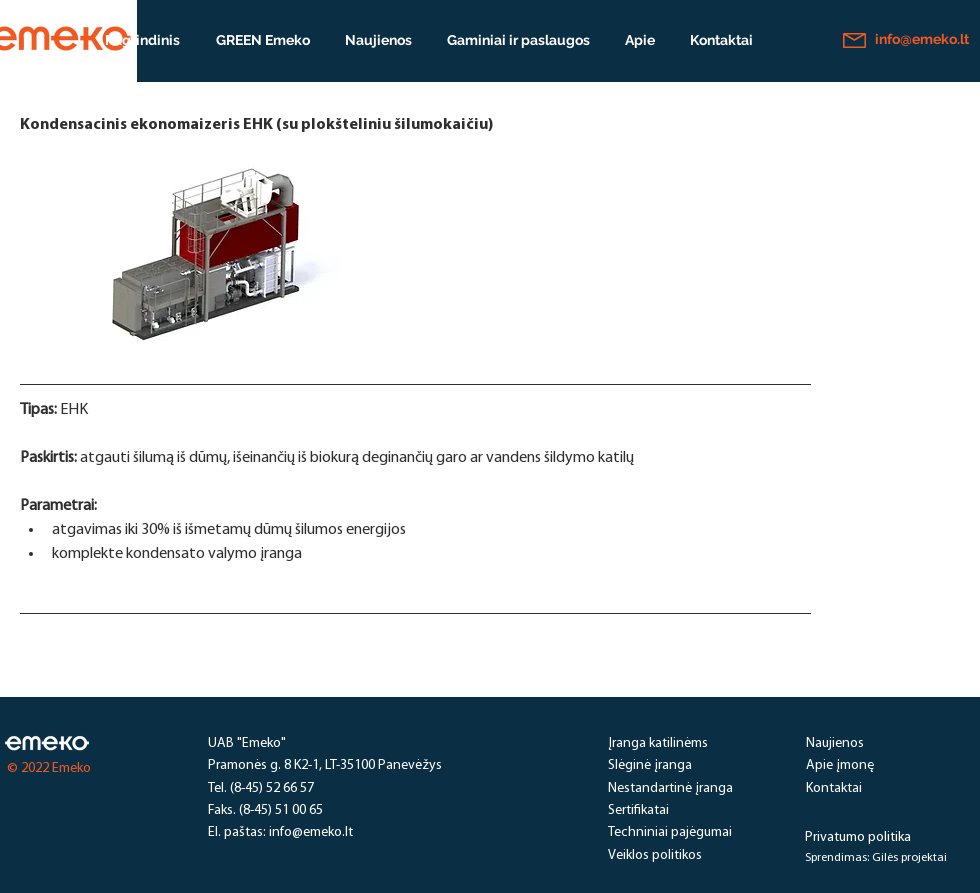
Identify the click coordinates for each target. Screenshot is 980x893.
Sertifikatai (638, 810)
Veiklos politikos (655, 855)
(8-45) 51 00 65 (281, 810)
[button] (518, 40)
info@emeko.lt (311, 832)
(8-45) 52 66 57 (272, 788)
